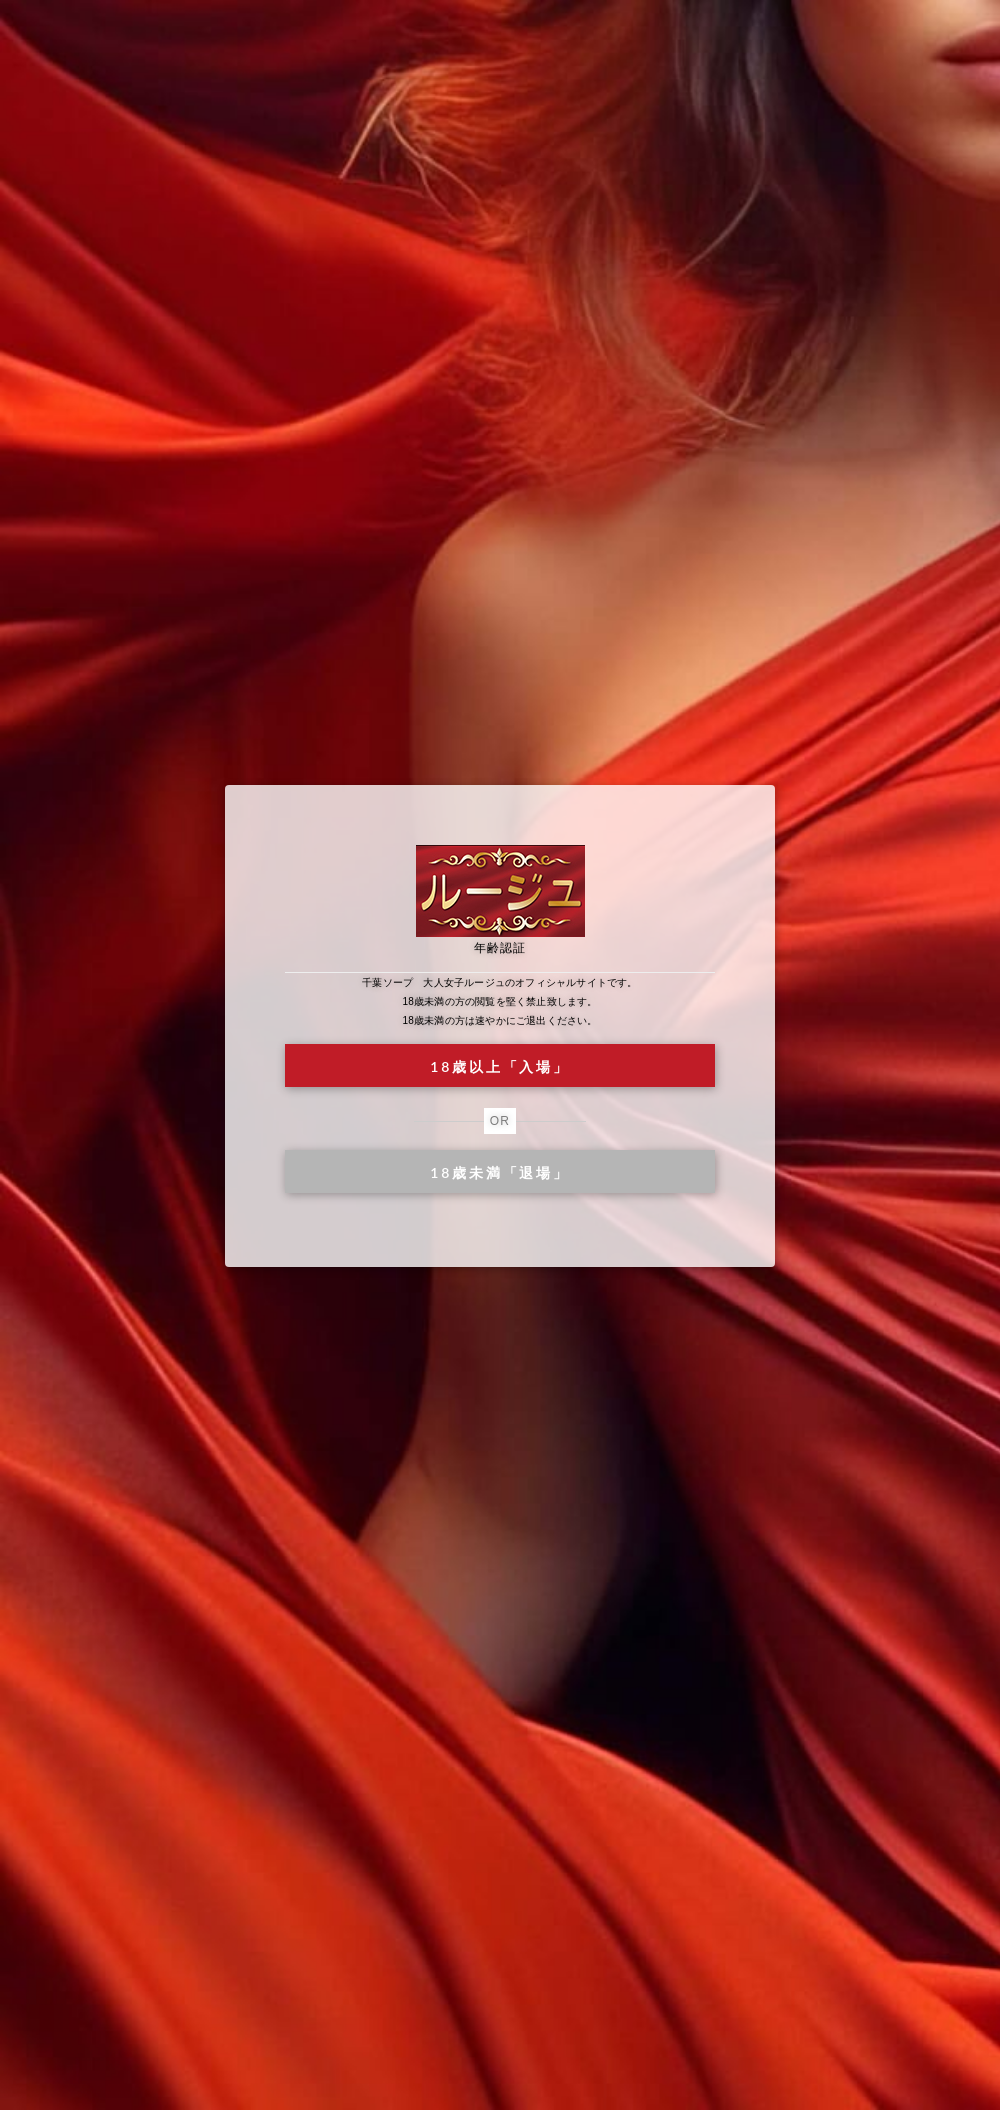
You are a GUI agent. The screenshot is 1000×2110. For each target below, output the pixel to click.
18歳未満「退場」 (499, 1172)
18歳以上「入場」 (499, 1066)
